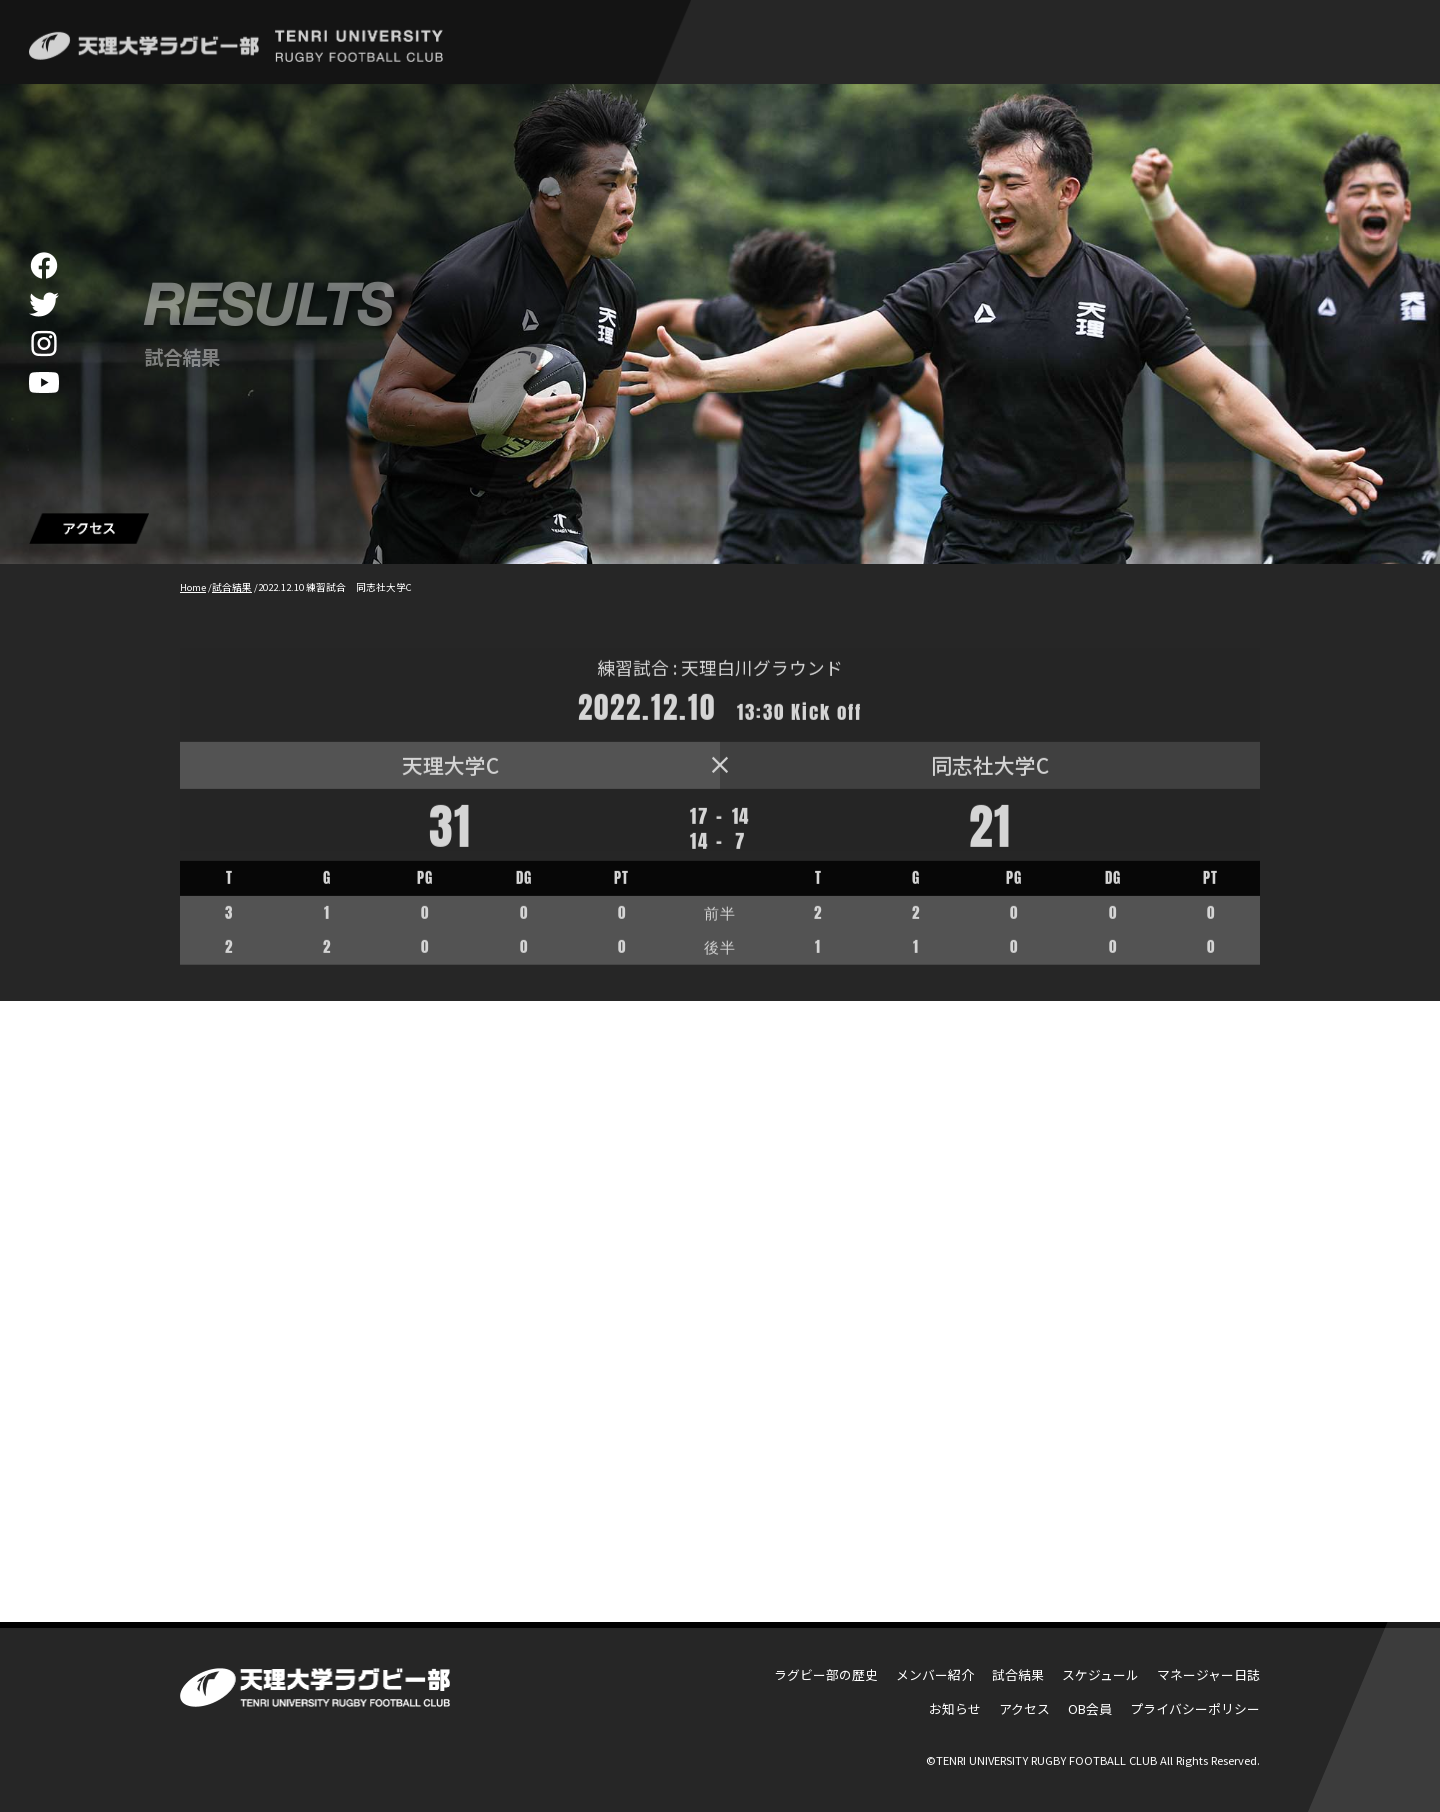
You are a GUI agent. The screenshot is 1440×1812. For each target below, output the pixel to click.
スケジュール (1100, 1674)
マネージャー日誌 (1208, 1674)
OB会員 (1090, 1708)
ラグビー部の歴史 (826, 1674)
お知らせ (955, 1708)
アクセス (1024, 1708)
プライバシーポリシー (1195, 1708)
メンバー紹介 (935, 1674)
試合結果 (1018, 1674)
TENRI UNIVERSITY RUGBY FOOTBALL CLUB (1046, 1760)
